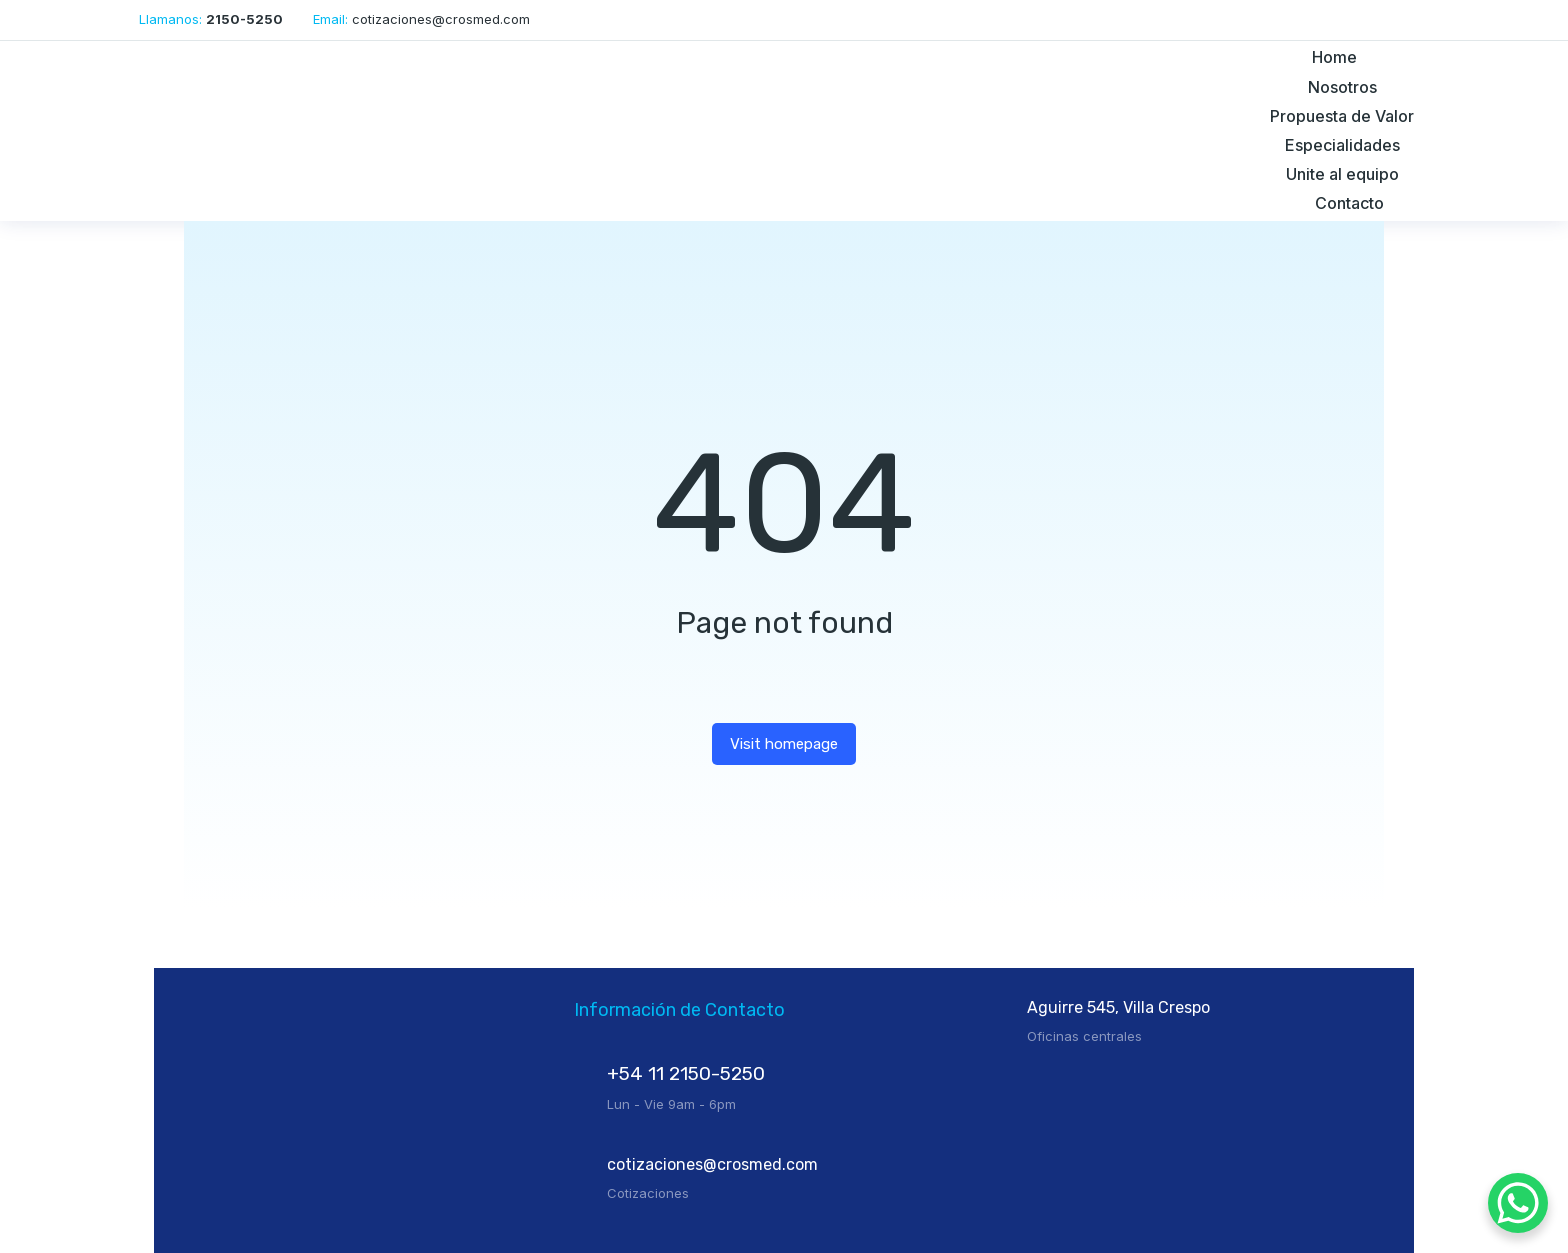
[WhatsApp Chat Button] (1518, 1203)
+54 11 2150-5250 (686, 1073)
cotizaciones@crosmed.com (712, 1164)
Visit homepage (784, 744)
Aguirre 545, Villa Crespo (1118, 1007)
